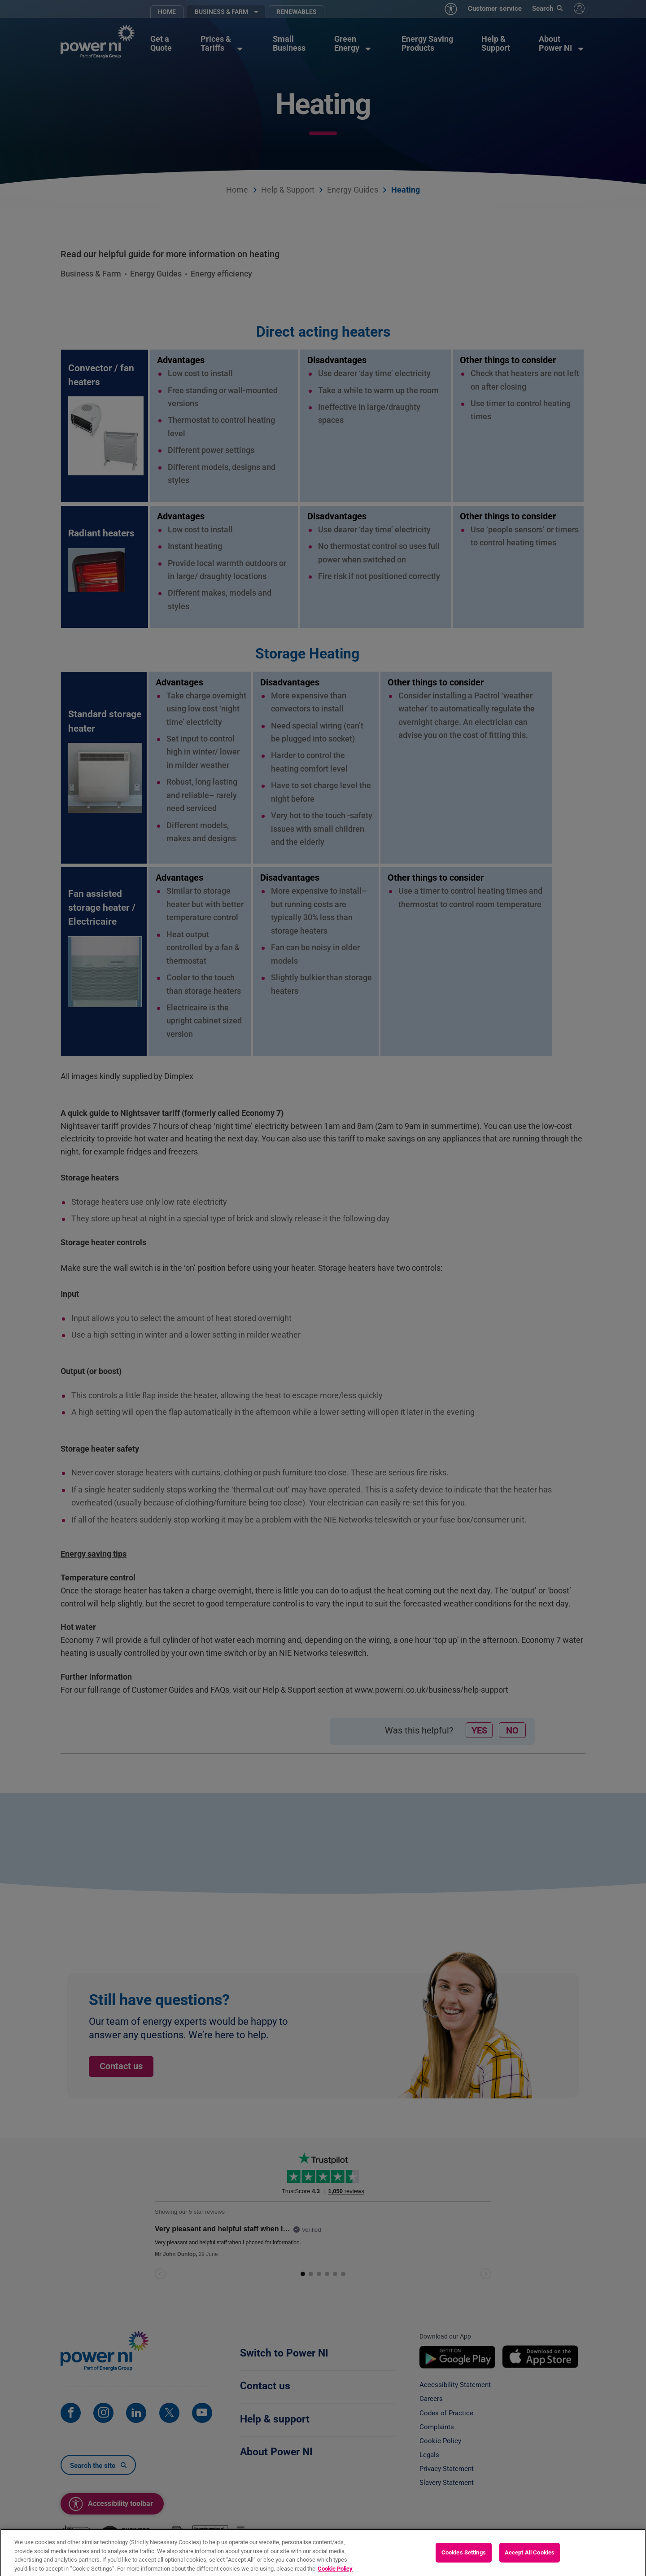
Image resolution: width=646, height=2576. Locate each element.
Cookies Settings (463, 2561)
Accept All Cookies (529, 2561)
